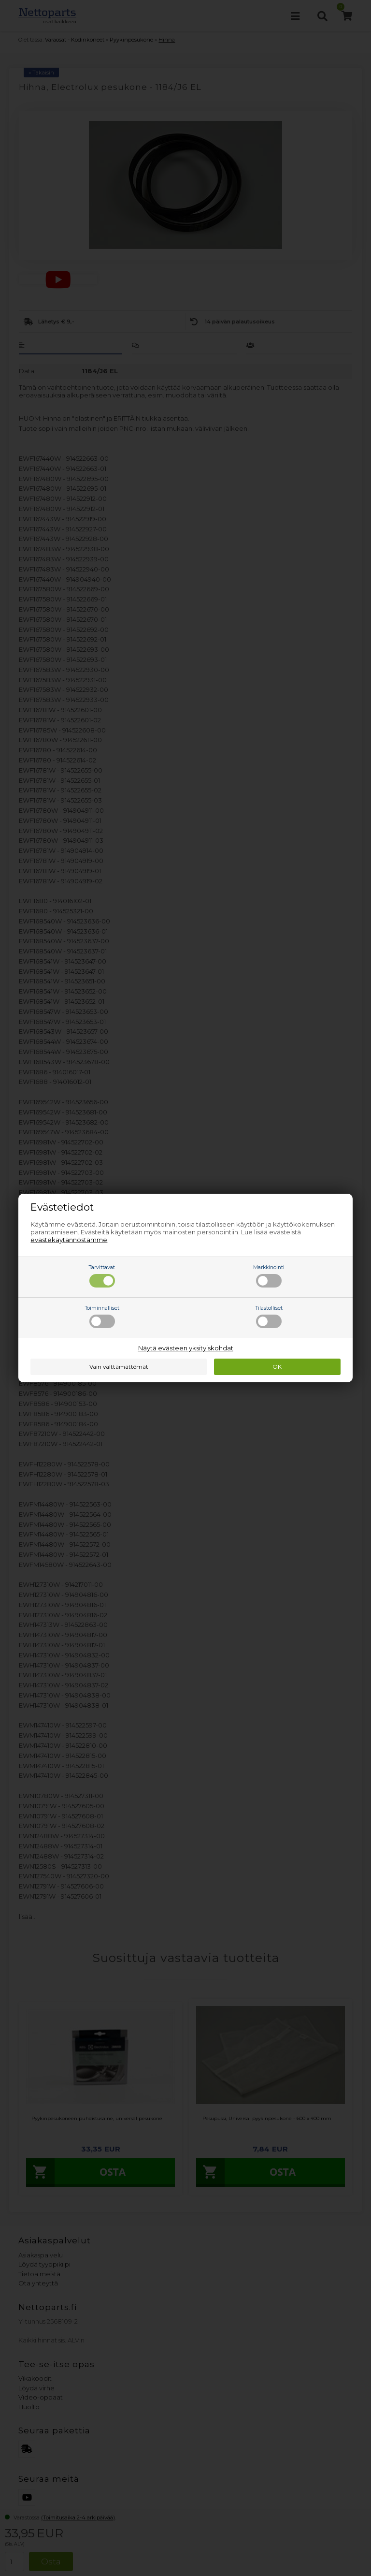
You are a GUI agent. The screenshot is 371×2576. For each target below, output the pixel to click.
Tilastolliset (269, 1316)
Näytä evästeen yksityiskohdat (185, 1348)
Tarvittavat (102, 1276)
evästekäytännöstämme (68, 1240)
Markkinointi (269, 1276)
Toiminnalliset (102, 1316)
